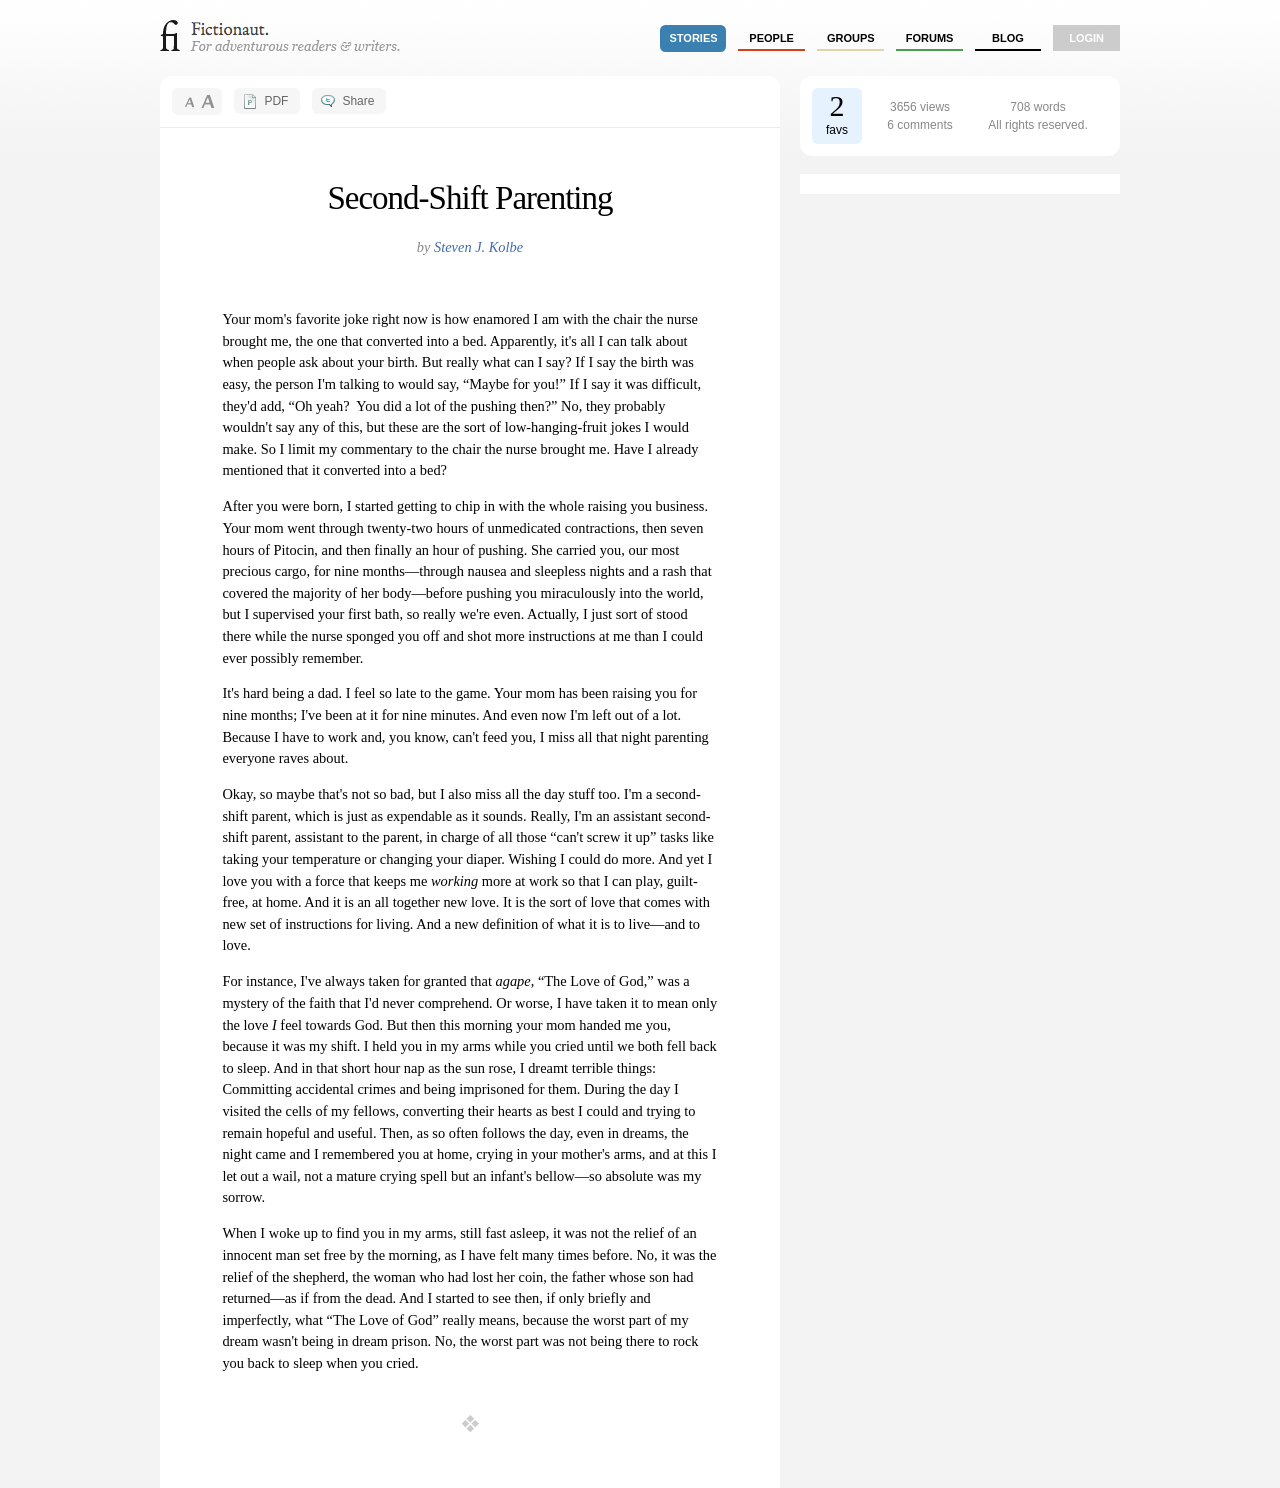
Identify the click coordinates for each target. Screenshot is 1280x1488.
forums (930, 38)
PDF (276, 101)
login (1086, 38)
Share (358, 101)
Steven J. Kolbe (478, 247)
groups (851, 38)
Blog (1008, 38)
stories (694, 38)
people (771, 38)
